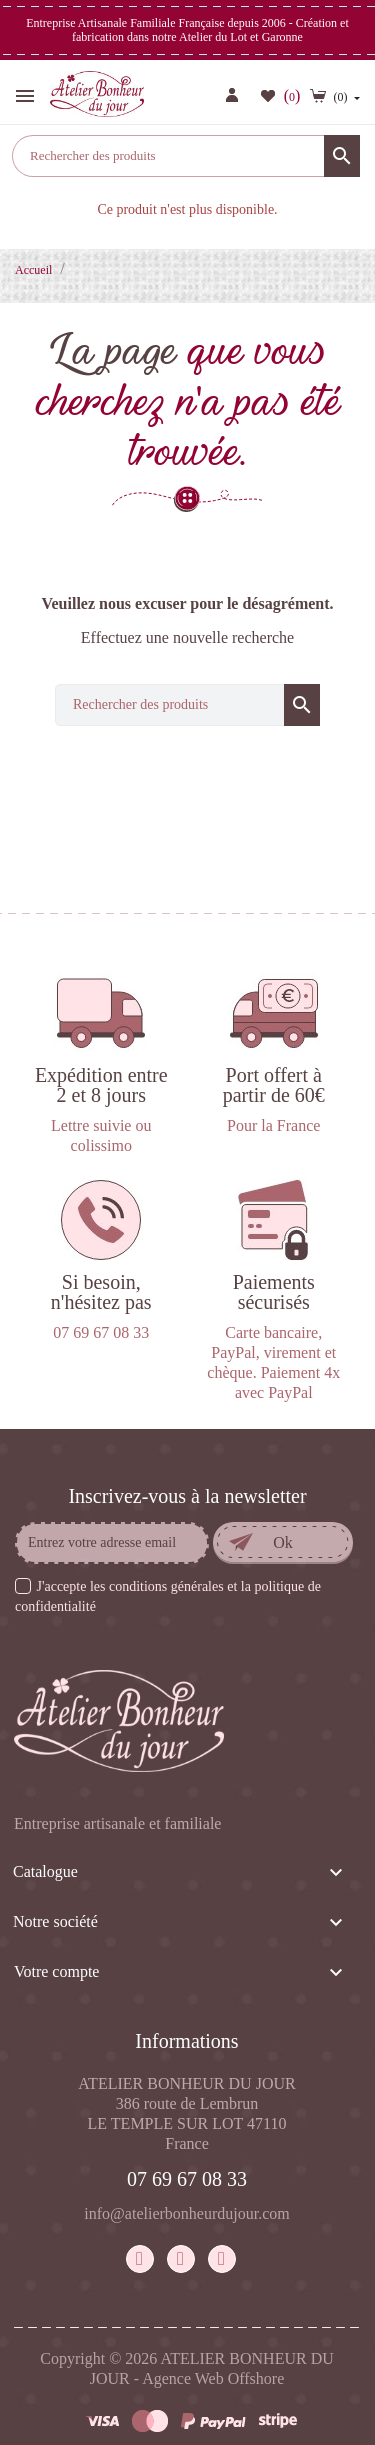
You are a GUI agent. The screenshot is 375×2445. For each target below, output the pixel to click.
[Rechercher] (186, 156)
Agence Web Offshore (213, 2378)
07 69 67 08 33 (187, 2179)
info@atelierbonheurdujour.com (186, 2213)
